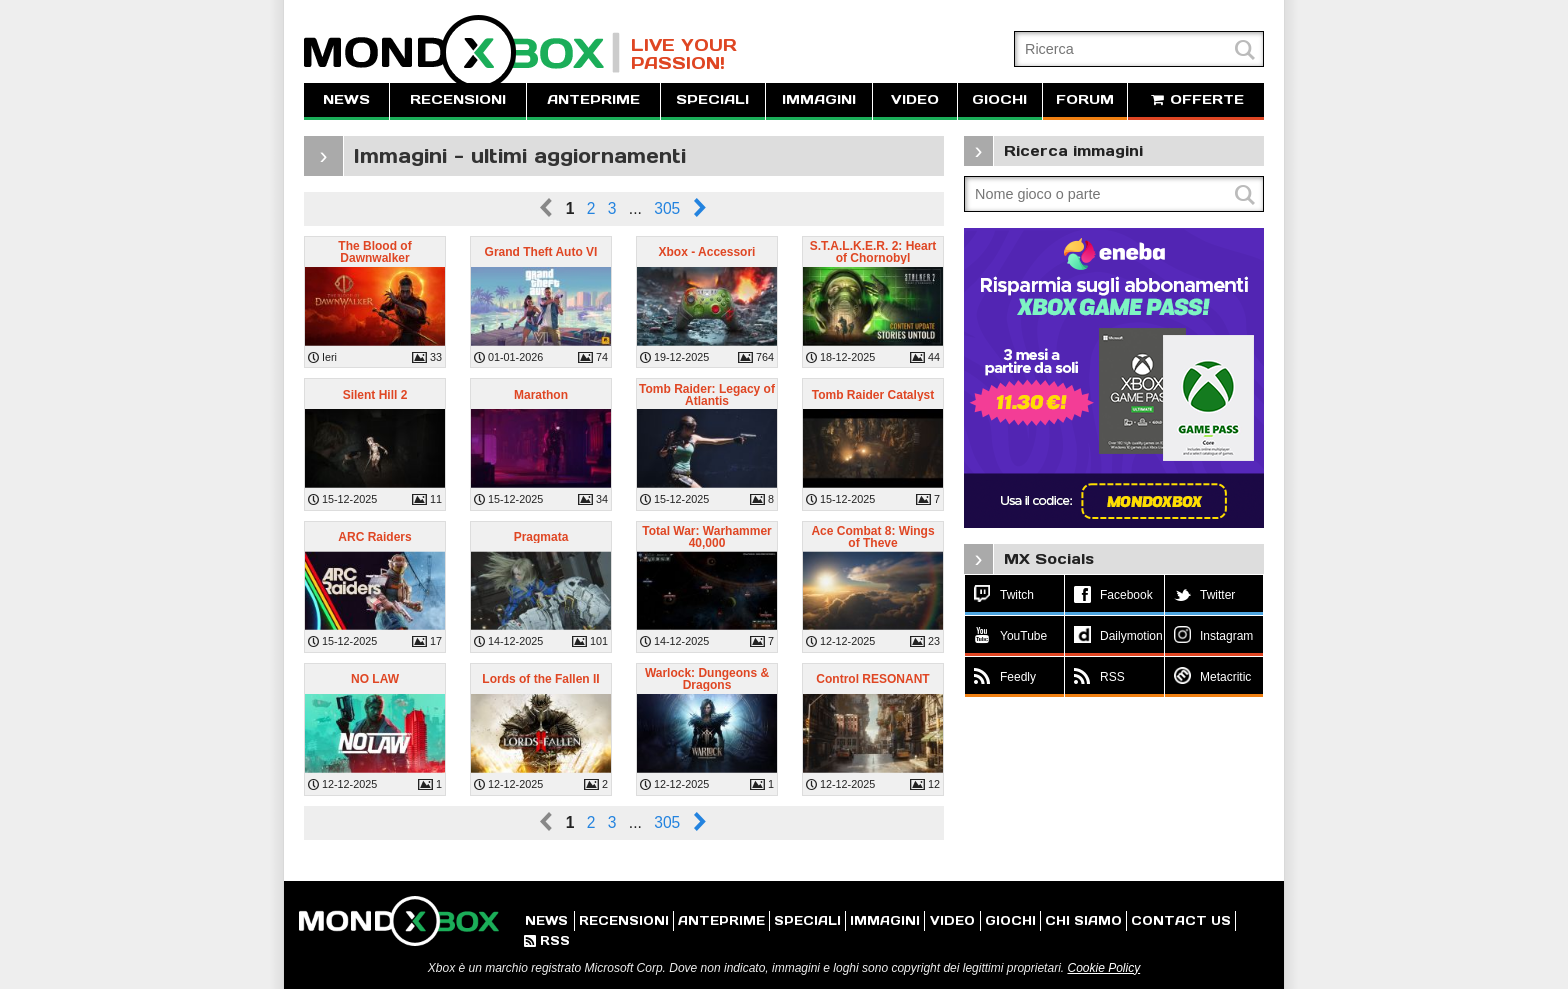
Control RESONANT (872, 679)
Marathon (541, 395)
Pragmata (541, 537)
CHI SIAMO (1083, 920)
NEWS (346, 99)
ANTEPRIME (593, 99)
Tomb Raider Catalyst (873, 395)
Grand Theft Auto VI (541, 252)
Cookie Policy (1103, 968)
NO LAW (375, 679)
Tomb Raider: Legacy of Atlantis (707, 395)
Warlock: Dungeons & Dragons (707, 679)
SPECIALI (712, 99)
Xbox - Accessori (707, 252)
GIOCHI (999, 99)
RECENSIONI (458, 99)
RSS (547, 940)
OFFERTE (1196, 99)
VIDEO (915, 99)
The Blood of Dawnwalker (374, 252)
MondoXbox (462, 52)
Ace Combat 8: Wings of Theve (872, 537)
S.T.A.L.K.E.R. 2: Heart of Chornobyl (873, 252)
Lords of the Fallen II (540, 679)
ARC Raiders (374, 537)
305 (667, 208)
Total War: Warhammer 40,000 (707, 537)
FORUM (1085, 99)
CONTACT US (1181, 920)
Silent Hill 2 (375, 395)
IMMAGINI (819, 99)
